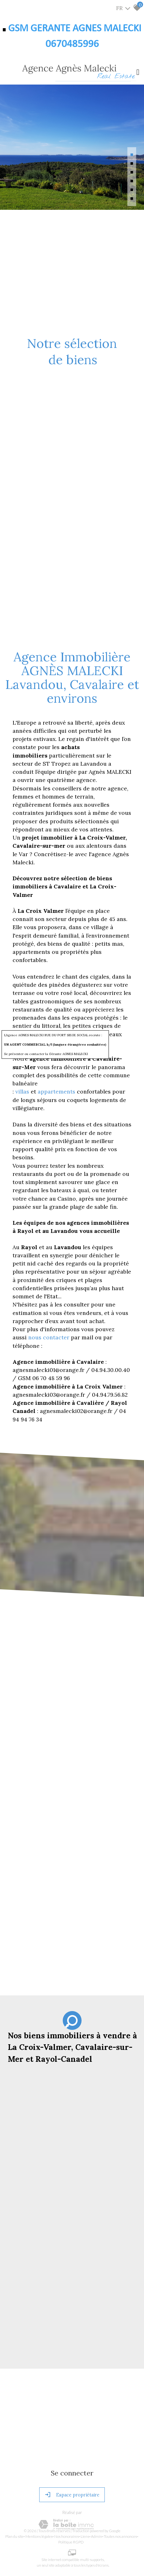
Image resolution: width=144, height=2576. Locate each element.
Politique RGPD (71, 2542)
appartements (57, 1091)
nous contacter (48, 1337)
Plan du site (14, 2536)
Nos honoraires (66, 2536)
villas (23, 1091)
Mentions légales (38, 2536)
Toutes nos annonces (120, 2536)
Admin (96, 2536)
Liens (85, 2536)
